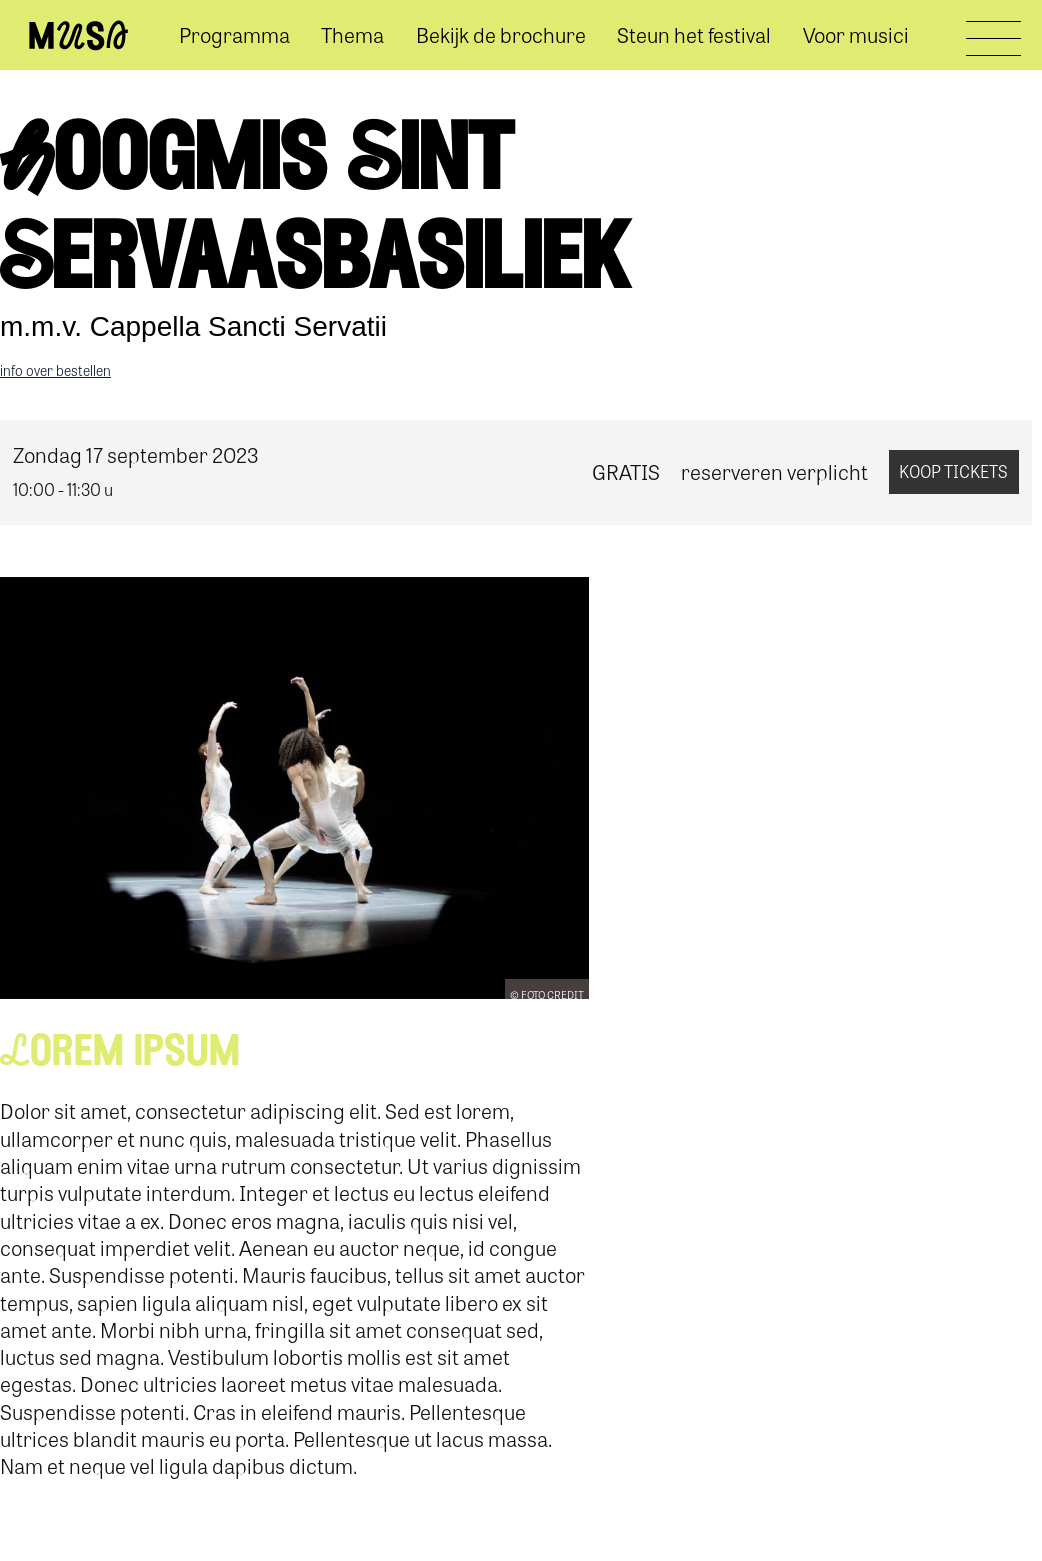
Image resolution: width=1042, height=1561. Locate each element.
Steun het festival (694, 34)
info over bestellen (55, 370)
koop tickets (953, 471)
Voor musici (856, 34)
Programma (234, 34)
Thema (352, 34)
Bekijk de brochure (501, 34)
